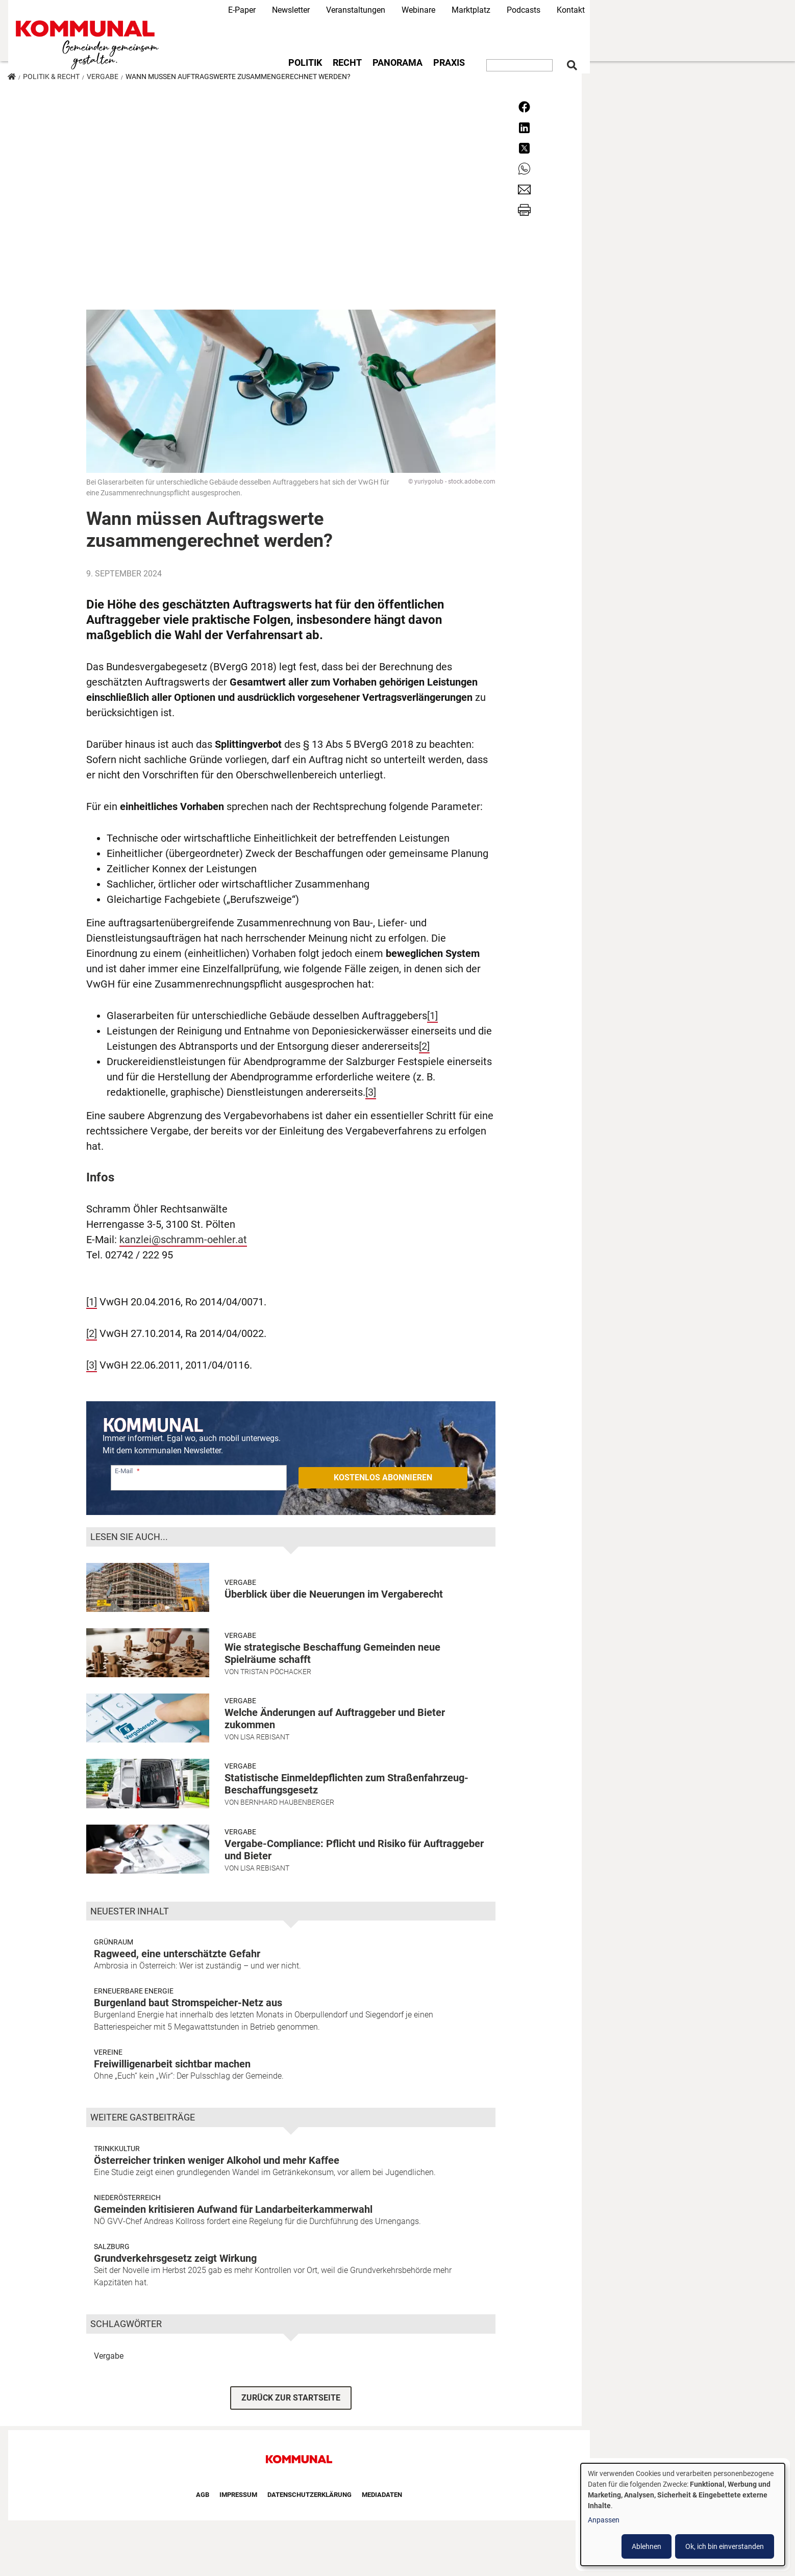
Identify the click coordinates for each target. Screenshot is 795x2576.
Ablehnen (646, 2546)
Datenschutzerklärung (309, 2494)
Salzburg (112, 2246)
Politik (305, 63)
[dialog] (683, 2514)
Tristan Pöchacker (275, 1672)
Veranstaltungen (355, 10)
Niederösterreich (127, 2197)
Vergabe (102, 76)
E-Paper (242, 10)
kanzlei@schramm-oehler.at (183, 1239)
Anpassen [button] (603, 2520)
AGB (202, 2494)
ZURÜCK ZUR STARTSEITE (290, 2398)
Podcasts (523, 10)
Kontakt (571, 10)
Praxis (449, 63)
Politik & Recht (51, 76)
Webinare (418, 10)
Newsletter (291, 10)
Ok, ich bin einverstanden (724, 2546)
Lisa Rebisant (264, 1737)
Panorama (397, 63)
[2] (424, 1046)
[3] (370, 1092)
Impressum (238, 2494)
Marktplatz (471, 10)
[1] (432, 1015)
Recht (347, 63)
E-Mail (124, 1471)
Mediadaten (382, 2494)
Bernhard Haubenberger (287, 1802)
